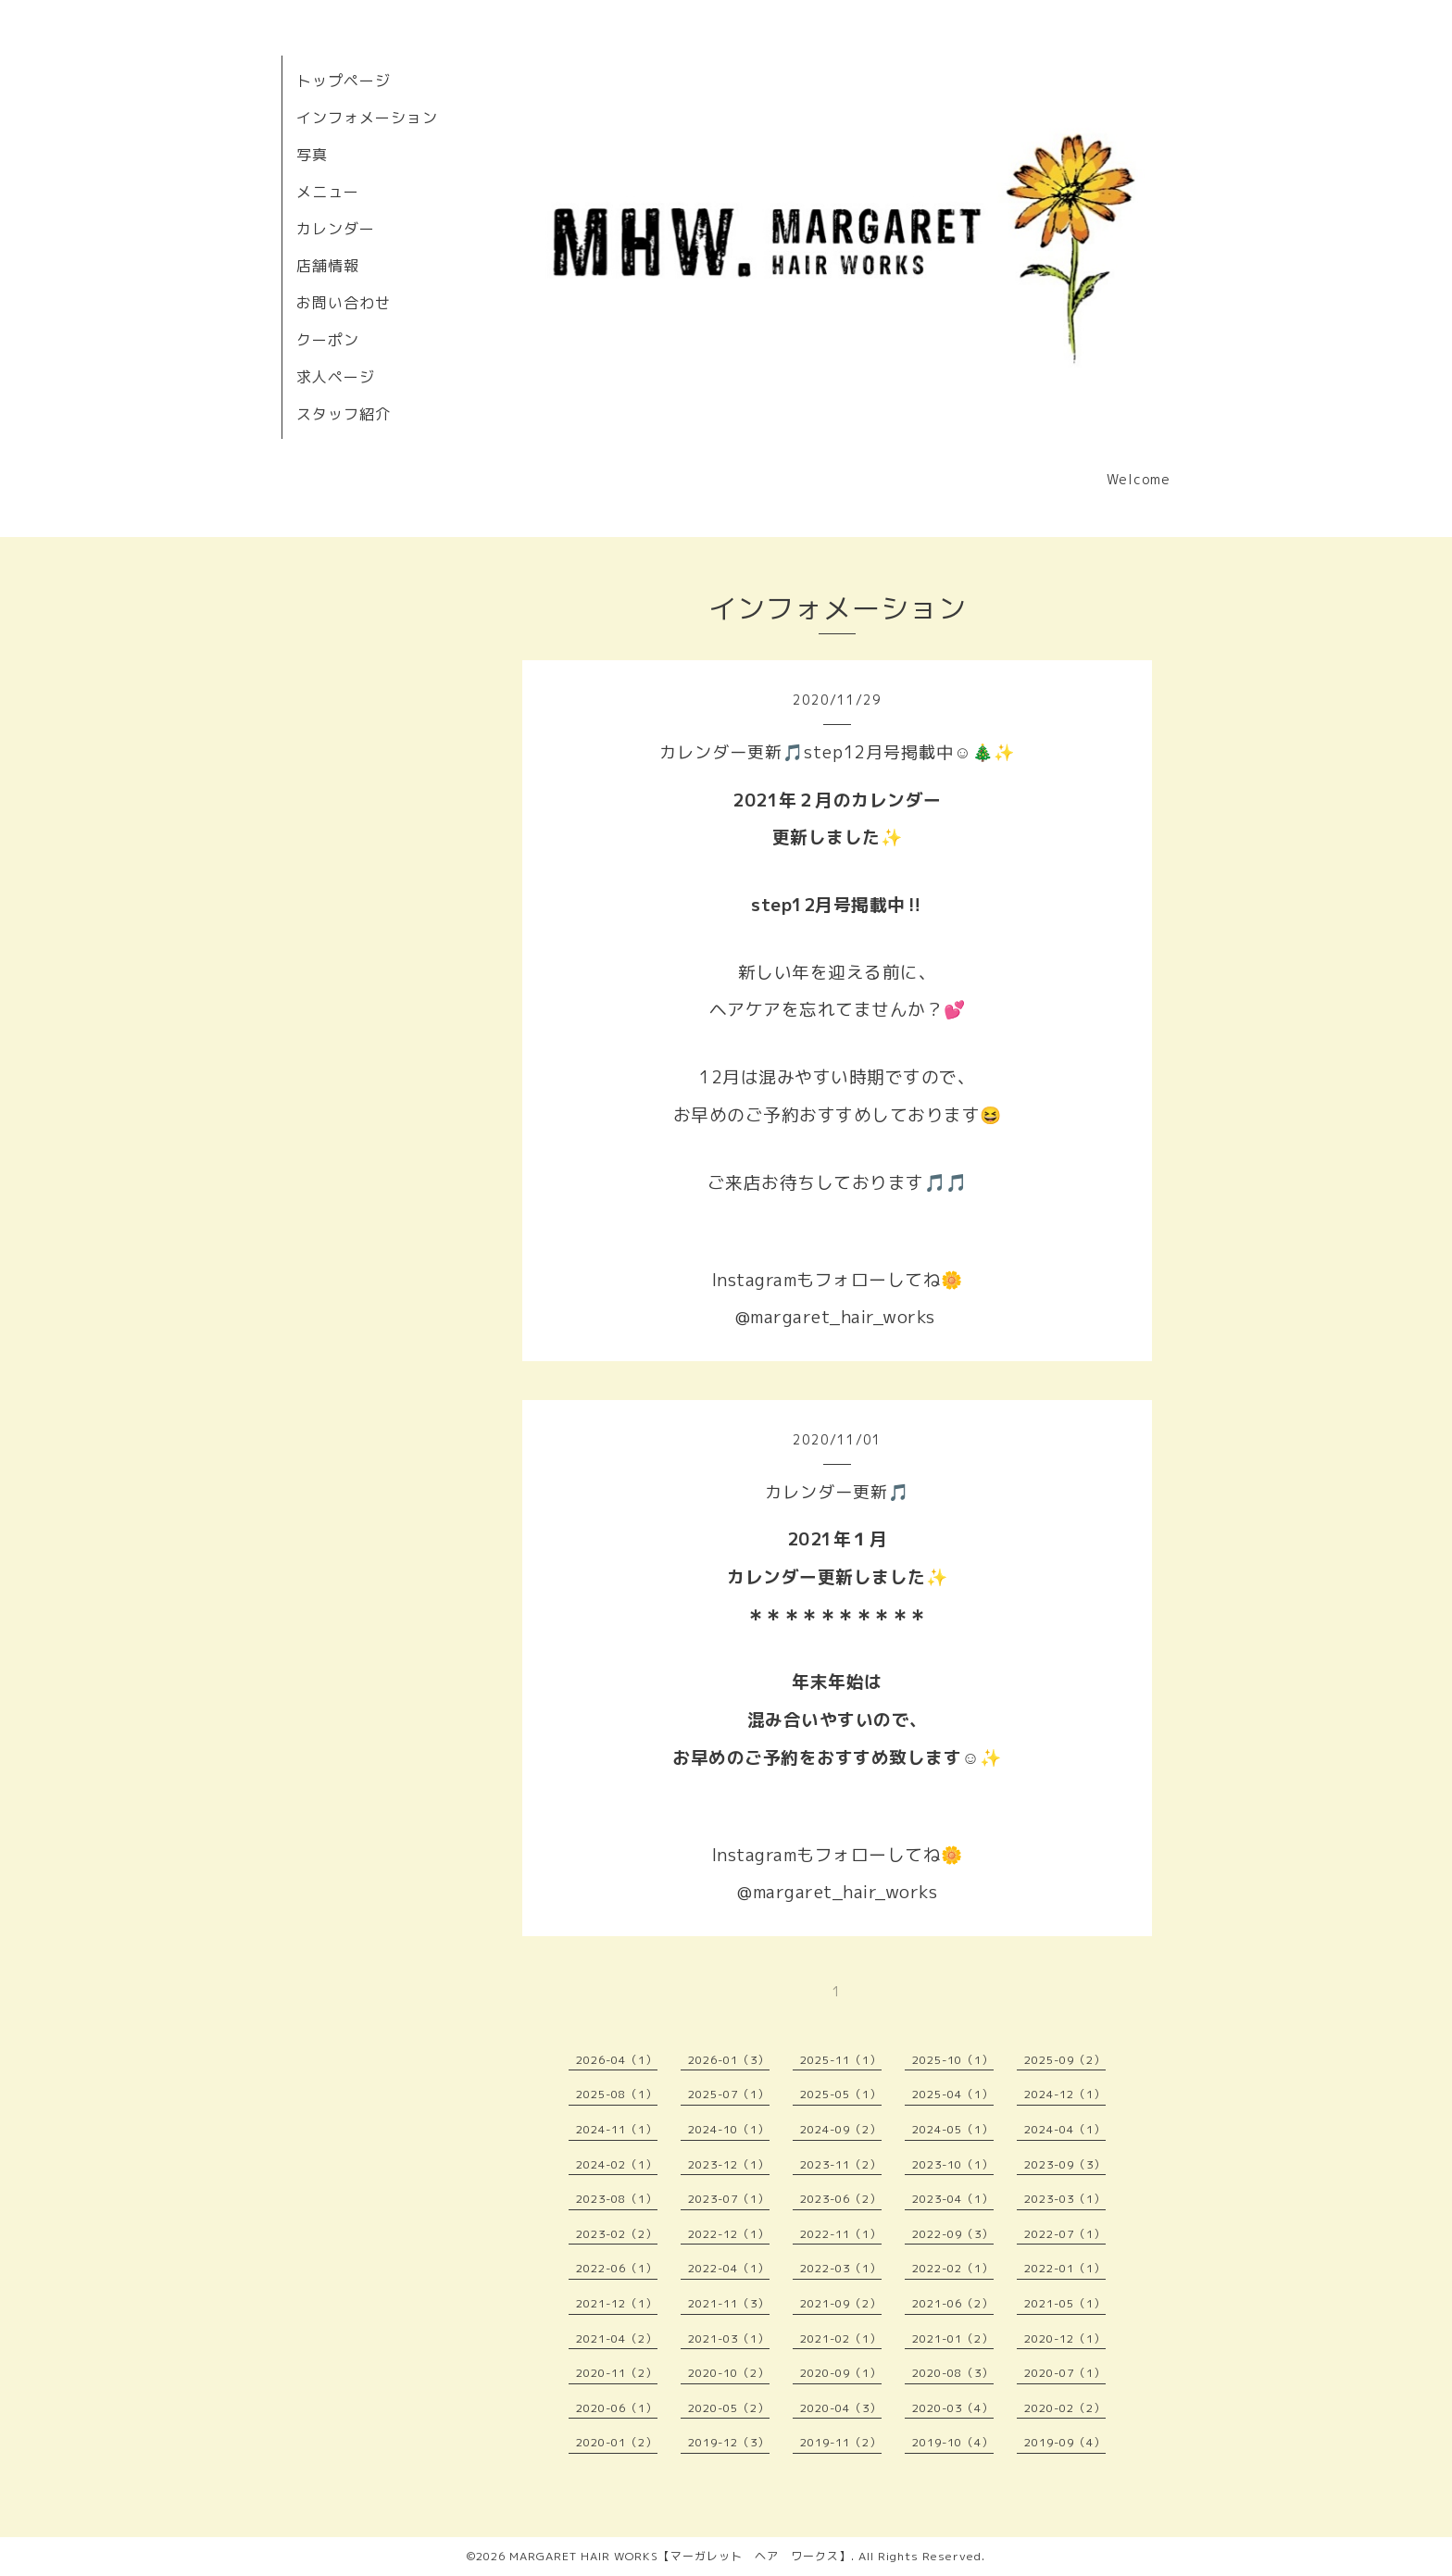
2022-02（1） (953, 2268)
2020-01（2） (616, 2442)
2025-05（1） (841, 2094)
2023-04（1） (953, 2199)
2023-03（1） (1065, 2199)
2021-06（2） (953, 2303)
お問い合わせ (343, 303)
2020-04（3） (841, 2408)
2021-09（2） (841, 2303)
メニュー (327, 191)
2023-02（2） (616, 2234)
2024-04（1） (1065, 2129)
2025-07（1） (729, 2094)
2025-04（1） (953, 2094)
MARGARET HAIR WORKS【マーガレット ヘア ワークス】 (680, 2556)
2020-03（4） (953, 2408)
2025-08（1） (616, 2094)
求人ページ (335, 377)
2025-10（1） (953, 2060)
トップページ (343, 80)
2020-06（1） (616, 2408)
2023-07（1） (729, 2199)
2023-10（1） (953, 2164)
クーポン (327, 340)
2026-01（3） (729, 2060)
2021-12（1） (616, 2303)
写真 (312, 154)
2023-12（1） (729, 2164)
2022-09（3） (953, 2234)
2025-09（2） (1065, 2060)
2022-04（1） (729, 2268)
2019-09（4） (1065, 2442)
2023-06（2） (841, 2199)
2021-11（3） (729, 2303)
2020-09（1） (841, 2373)
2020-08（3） (953, 2373)
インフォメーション (367, 117)
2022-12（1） (729, 2234)
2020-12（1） (1065, 2338)
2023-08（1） (616, 2199)
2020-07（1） (1065, 2373)
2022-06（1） (616, 2268)
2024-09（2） (841, 2129)
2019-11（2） (841, 2442)
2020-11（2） (616, 2373)
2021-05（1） (1065, 2303)
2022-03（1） (841, 2268)
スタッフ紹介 (343, 414)
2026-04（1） (616, 2060)
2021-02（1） (841, 2338)
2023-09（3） (1065, 2164)
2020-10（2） (729, 2373)
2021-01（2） (953, 2338)
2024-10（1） (729, 2129)
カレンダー (335, 229)
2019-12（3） (729, 2442)
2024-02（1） (616, 2164)
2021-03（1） (729, 2338)
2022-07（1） (1065, 2234)
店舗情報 (327, 266)
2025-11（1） (841, 2060)
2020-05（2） (729, 2408)
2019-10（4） (953, 2442)
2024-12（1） (1065, 2094)
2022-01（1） (1065, 2268)
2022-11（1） (841, 2234)
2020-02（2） (1065, 2408)
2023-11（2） (841, 2164)
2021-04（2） (616, 2338)
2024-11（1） (616, 2129)
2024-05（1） (953, 2129)
